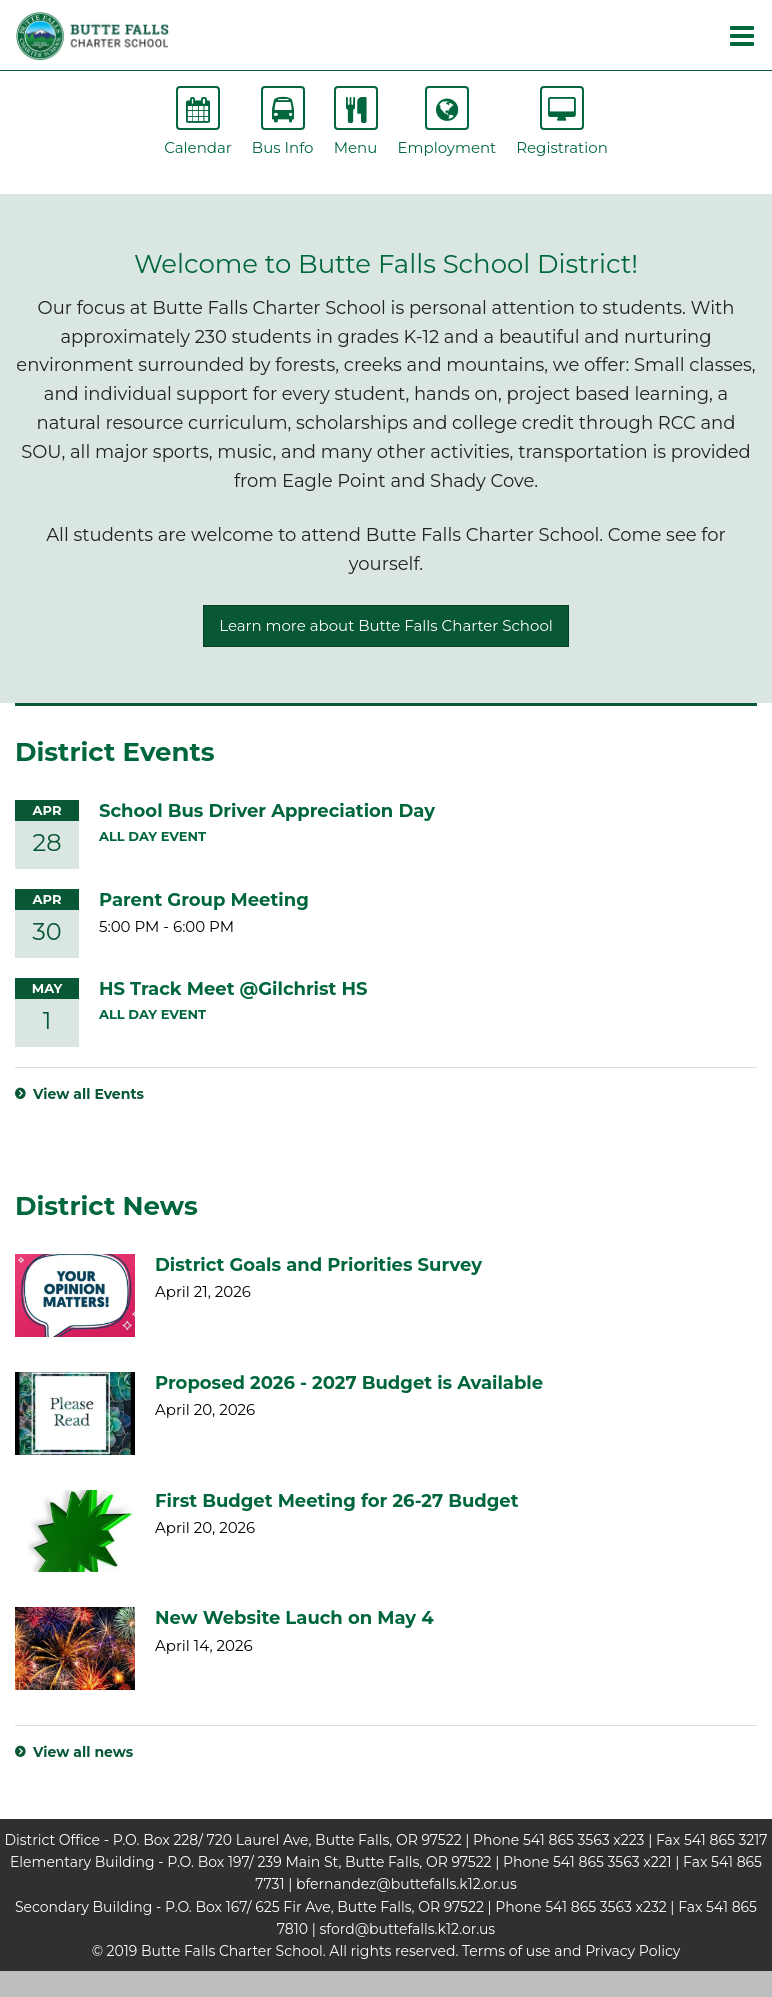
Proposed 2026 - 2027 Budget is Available (349, 1383)
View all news (83, 1752)
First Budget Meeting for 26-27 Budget (337, 1501)
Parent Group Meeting (204, 900)
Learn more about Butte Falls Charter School (386, 625)
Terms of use (506, 1951)
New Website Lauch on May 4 (294, 1618)
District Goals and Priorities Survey (318, 1265)
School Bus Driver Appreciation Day (267, 811)
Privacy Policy (632, 1951)
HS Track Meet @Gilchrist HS (233, 989)
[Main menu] (742, 35)
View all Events (88, 1094)
